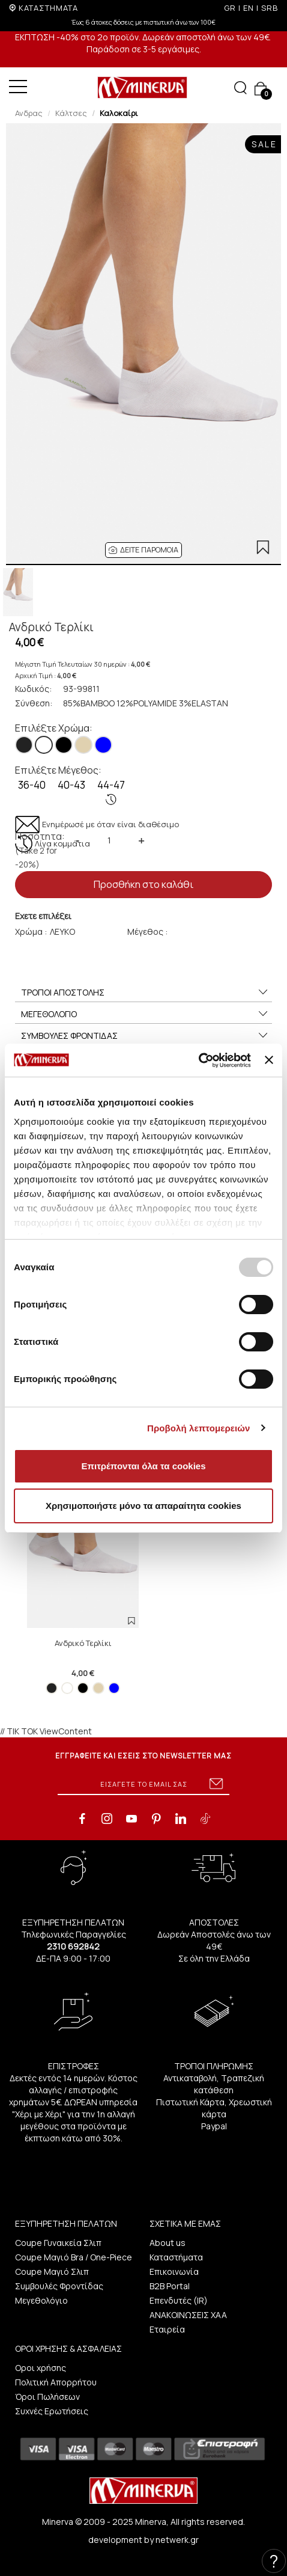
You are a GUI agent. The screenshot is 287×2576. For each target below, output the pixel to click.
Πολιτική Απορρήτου (56, 2382)
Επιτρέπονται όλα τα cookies (143, 1466)
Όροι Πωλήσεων (47, 2396)
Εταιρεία (167, 2329)
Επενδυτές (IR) (179, 2300)
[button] (143, 550)
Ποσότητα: (40, 850)
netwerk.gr (177, 2539)
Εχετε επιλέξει (43, 916)
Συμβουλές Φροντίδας (59, 2286)
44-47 (111, 792)
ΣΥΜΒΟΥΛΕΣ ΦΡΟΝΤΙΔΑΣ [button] (145, 1036)
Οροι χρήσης (40, 2367)
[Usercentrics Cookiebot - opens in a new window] (198, 1060)
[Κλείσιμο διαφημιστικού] (269, 1060)
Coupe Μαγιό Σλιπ (52, 2271)
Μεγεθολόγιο (41, 2300)
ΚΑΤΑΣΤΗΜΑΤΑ (48, 7)
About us (168, 2242)
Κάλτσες (71, 113)
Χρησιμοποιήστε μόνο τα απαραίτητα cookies (143, 1506)
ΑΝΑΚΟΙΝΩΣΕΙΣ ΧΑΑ (188, 2315)
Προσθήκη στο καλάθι (143, 884)
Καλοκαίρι (119, 113)
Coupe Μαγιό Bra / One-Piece (73, 2257)
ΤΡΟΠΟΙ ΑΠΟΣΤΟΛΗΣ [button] (145, 993)
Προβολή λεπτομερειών (198, 1428)
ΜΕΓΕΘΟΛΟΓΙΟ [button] (145, 1014)
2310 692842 (73, 1946)
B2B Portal (170, 2286)
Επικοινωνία (174, 2271)
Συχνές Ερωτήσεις (51, 2411)
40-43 (71, 785)
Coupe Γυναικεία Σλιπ (58, 2242)
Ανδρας (29, 113)
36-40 (32, 785)
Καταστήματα (176, 2257)
